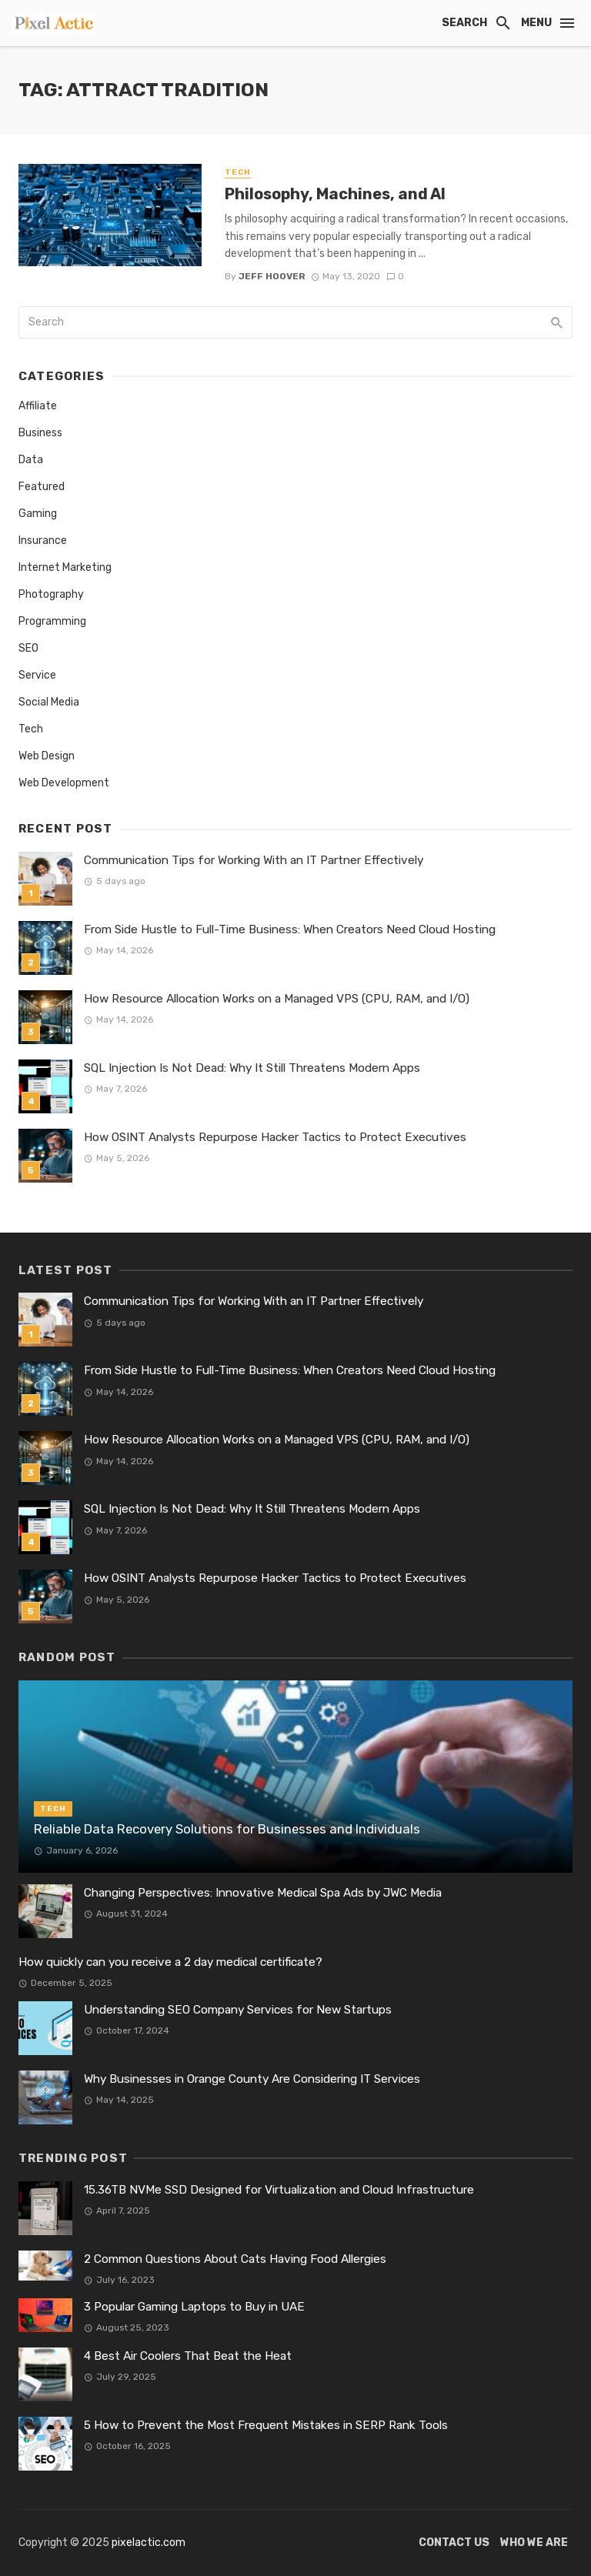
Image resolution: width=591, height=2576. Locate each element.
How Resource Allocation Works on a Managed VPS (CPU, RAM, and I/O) (276, 999)
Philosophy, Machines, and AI (335, 194)
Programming (52, 621)
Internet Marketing (65, 567)
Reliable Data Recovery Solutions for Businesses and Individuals (227, 1829)
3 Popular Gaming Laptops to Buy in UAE (194, 2307)
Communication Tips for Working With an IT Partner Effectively (253, 860)
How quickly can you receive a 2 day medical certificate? (170, 1962)
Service (37, 675)
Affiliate (37, 405)
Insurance (42, 540)
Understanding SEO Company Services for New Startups (238, 2010)
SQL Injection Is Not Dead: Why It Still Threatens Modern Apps (252, 1068)
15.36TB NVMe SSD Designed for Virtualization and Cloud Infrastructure (279, 2190)
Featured (41, 486)
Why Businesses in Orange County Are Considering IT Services (252, 2079)
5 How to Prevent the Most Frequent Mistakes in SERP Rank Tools (266, 2425)
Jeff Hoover (272, 276)
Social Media (48, 702)
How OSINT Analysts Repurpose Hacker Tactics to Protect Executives (275, 1137)
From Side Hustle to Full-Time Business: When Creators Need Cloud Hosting (290, 929)
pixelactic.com (148, 2542)
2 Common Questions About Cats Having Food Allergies (235, 2259)
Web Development (63, 782)
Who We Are (534, 2542)
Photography (51, 594)
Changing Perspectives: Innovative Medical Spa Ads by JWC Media (263, 1893)
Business (40, 432)
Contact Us (454, 2542)
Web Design (46, 755)
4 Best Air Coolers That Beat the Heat (188, 2356)
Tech (238, 172)
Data (30, 459)
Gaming (37, 513)
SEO (28, 648)
